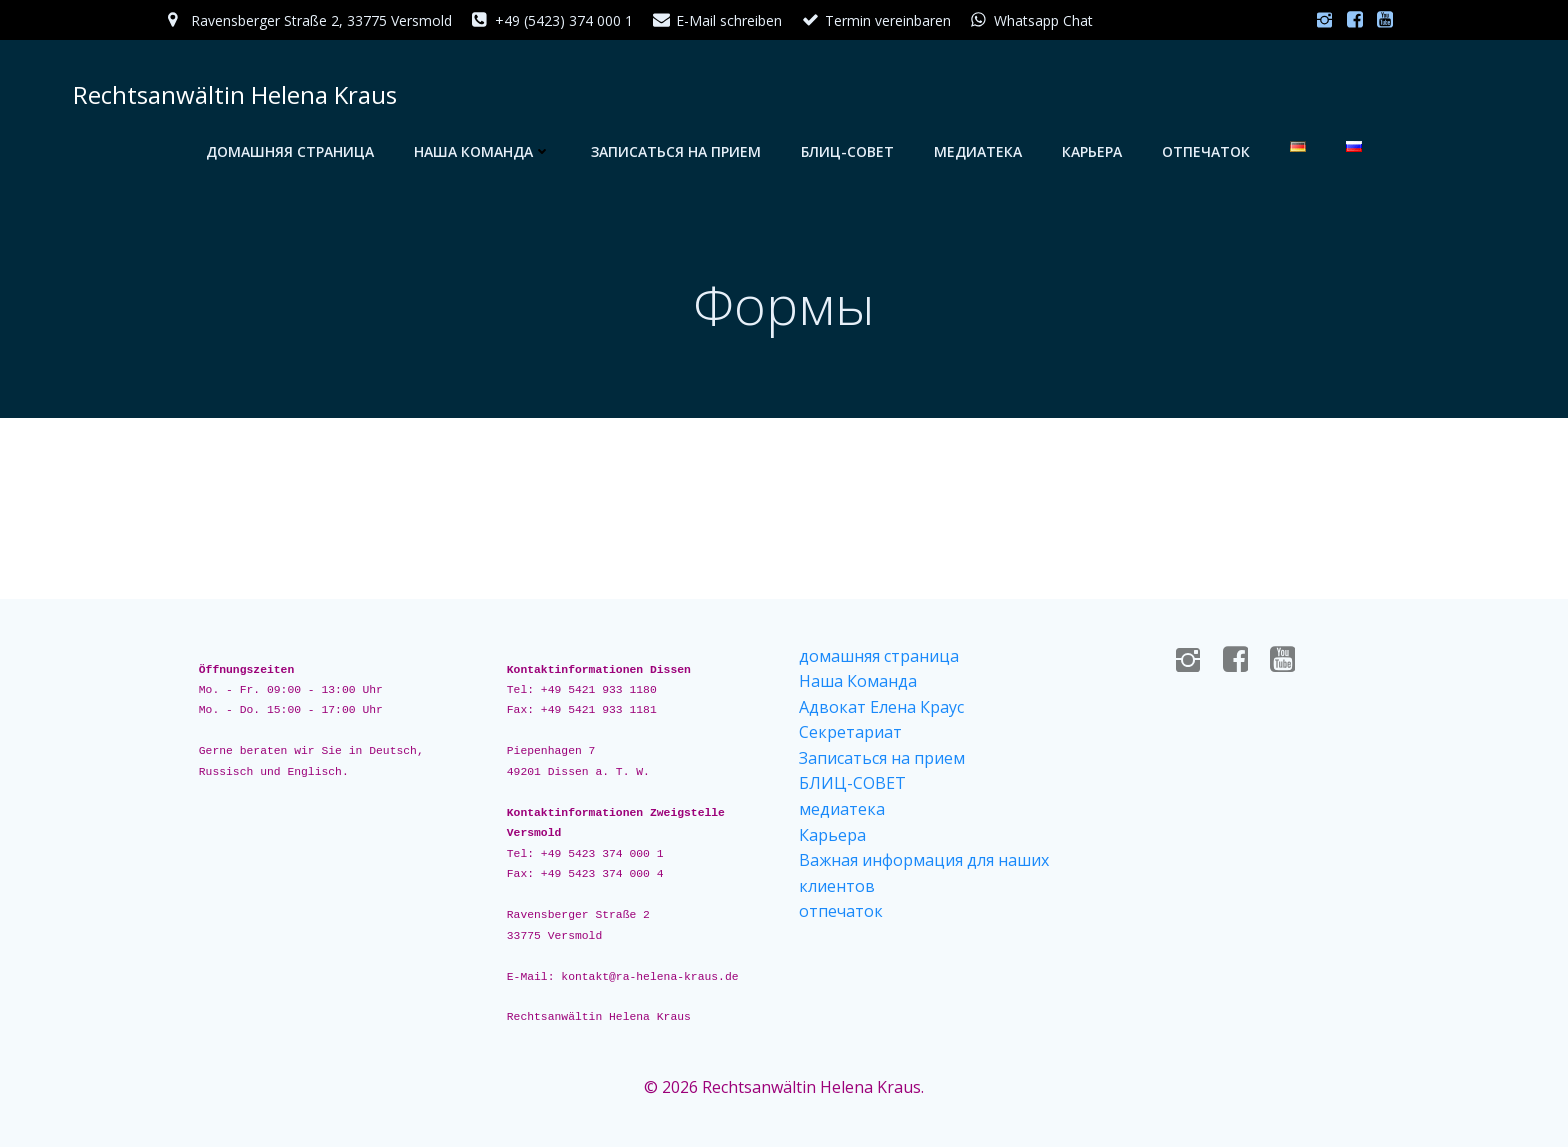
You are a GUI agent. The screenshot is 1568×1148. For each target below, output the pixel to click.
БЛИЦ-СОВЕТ (847, 150)
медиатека (978, 150)
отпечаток (1206, 150)
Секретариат (850, 734)
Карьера (1092, 150)
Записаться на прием (676, 150)
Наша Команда (482, 150)
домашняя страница (290, 150)
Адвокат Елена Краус (881, 708)
